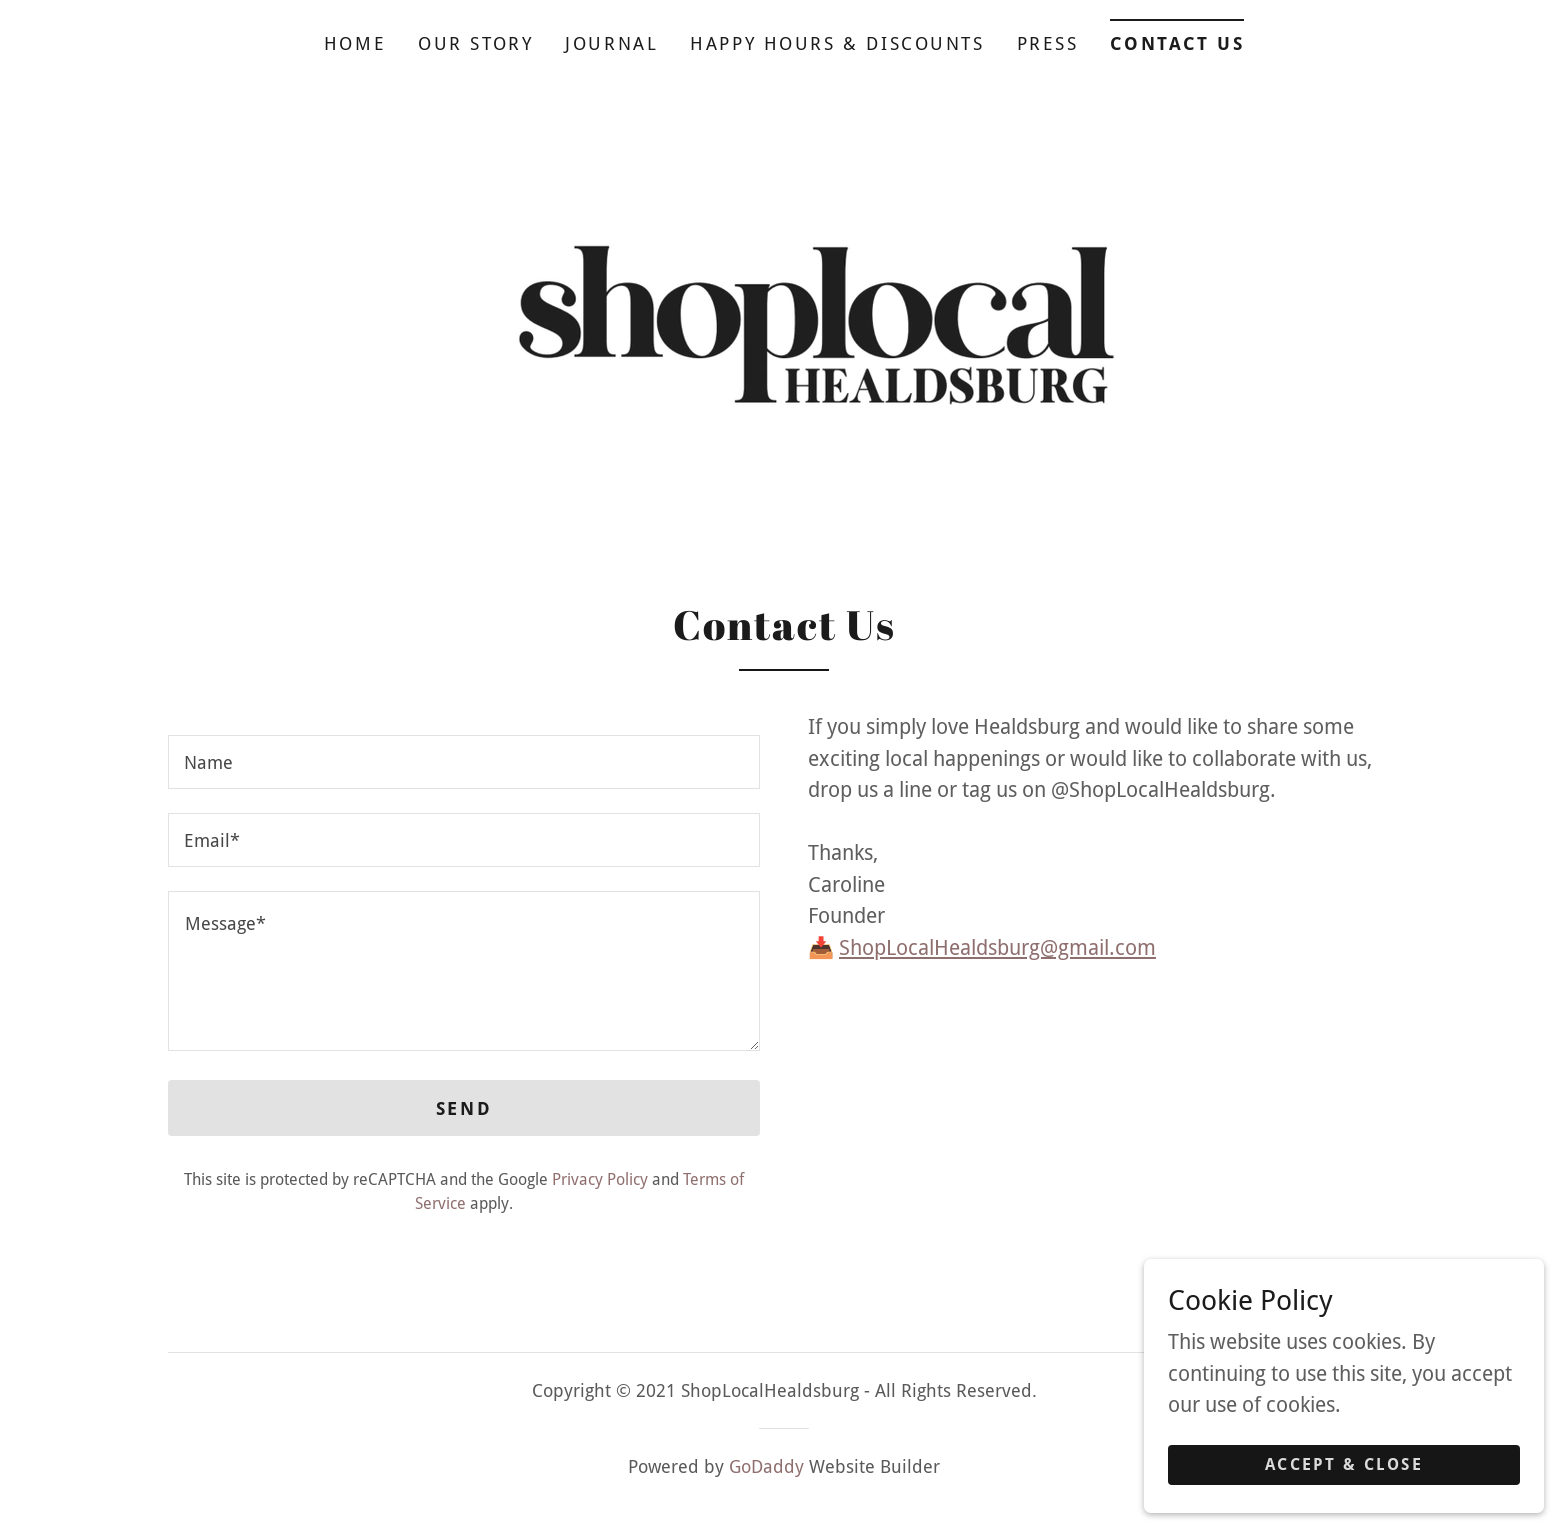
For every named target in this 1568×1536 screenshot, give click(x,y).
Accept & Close (1344, 1505)
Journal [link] (611, 43)
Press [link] (1048, 43)
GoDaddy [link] (766, 1466)
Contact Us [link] (1177, 43)
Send (464, 1108)
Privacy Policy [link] (600, 1179)
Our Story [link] (475, 43)
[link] (784, 322)
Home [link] (355, 43)
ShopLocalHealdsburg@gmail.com (997, 947)
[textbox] (464, 762)
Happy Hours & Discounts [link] (837, 43)
